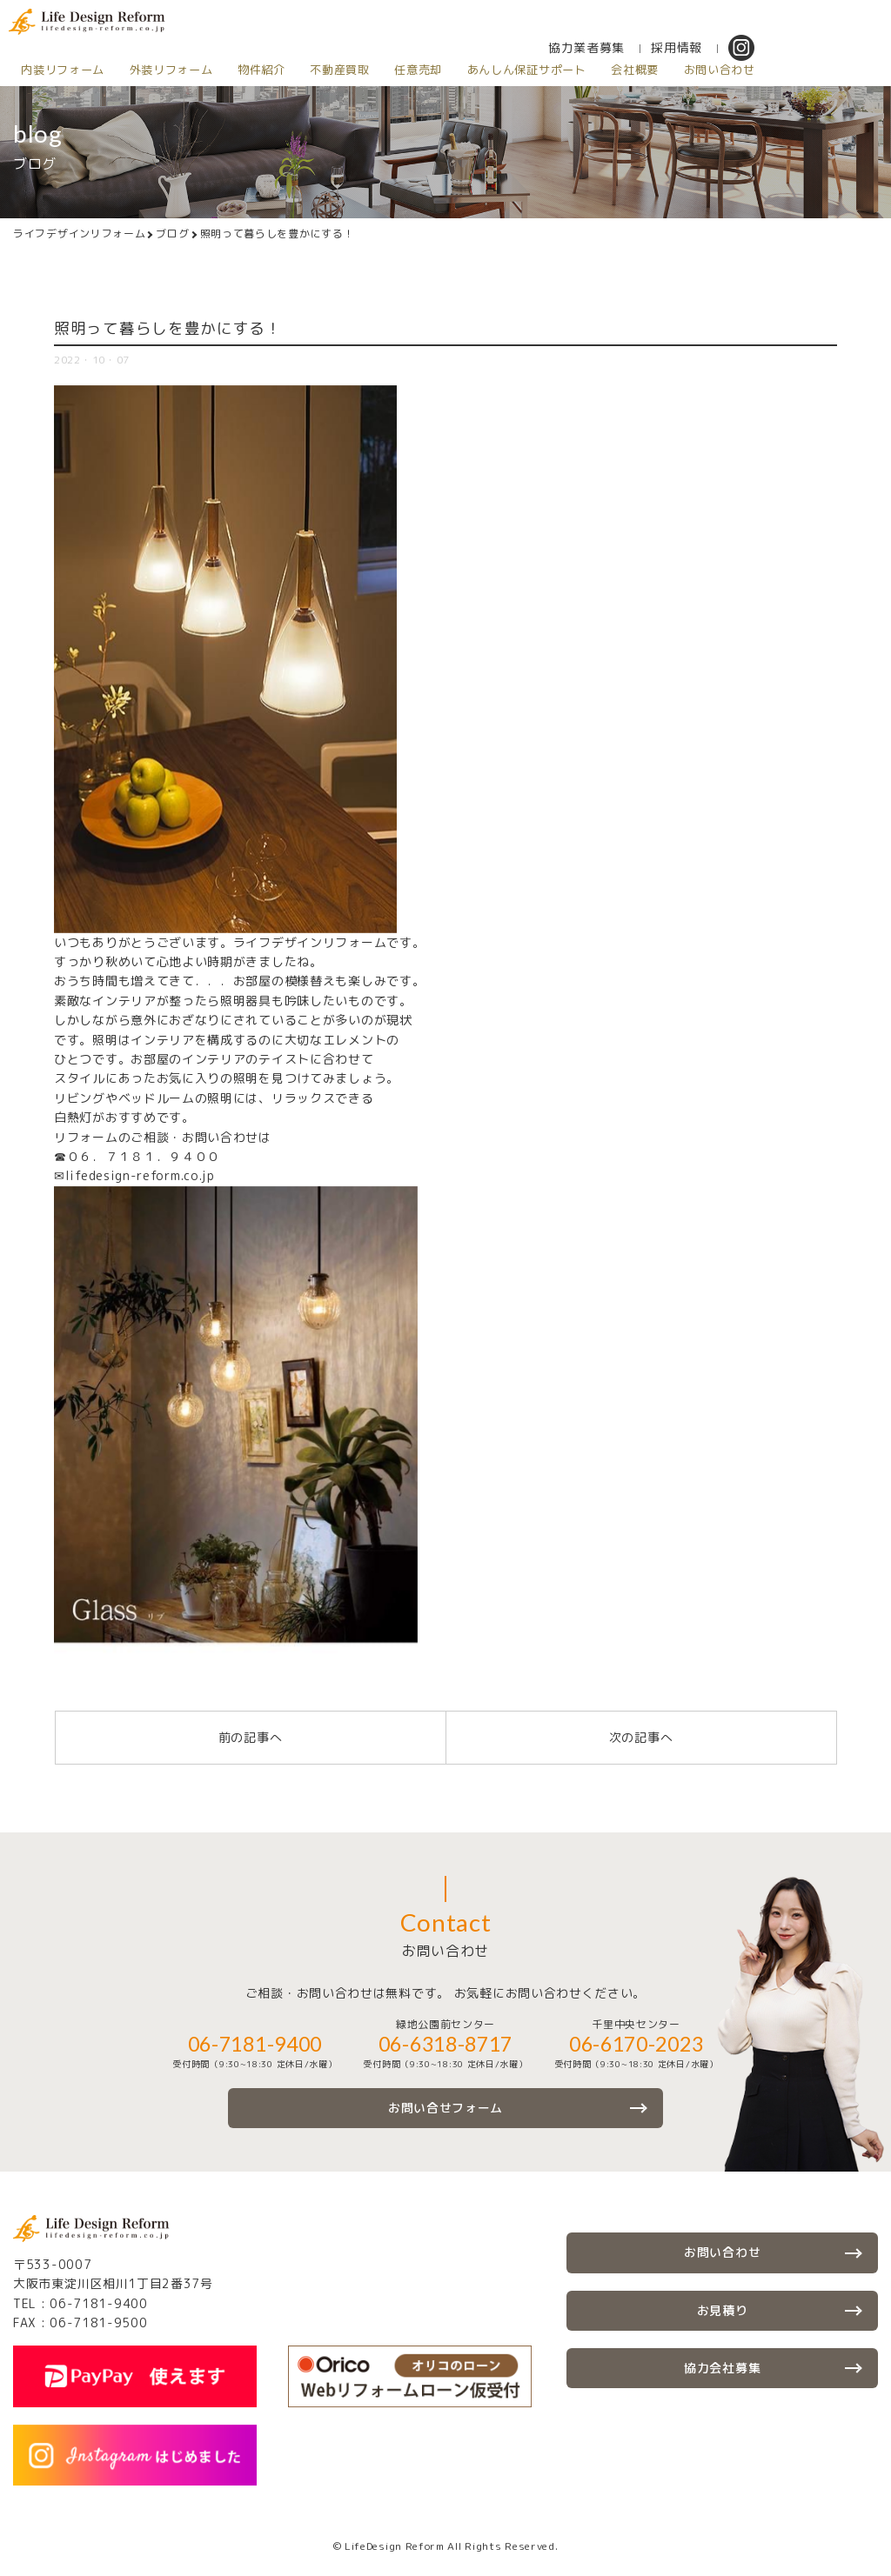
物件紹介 (265, 69)
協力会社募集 (722, 2367)
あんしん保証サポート (533, 69)
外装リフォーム (173, 69)
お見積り (722, 2310)
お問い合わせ (729, 69)
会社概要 (643, 69)
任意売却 (424, 69)
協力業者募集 (597, 47)
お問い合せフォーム (445, 2107)
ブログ (172, 233)
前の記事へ (250, 1737)
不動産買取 (345, 69)
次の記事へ (641, 1737)
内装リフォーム (63, 69)
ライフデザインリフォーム (79, 233)
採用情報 (687, 47)
